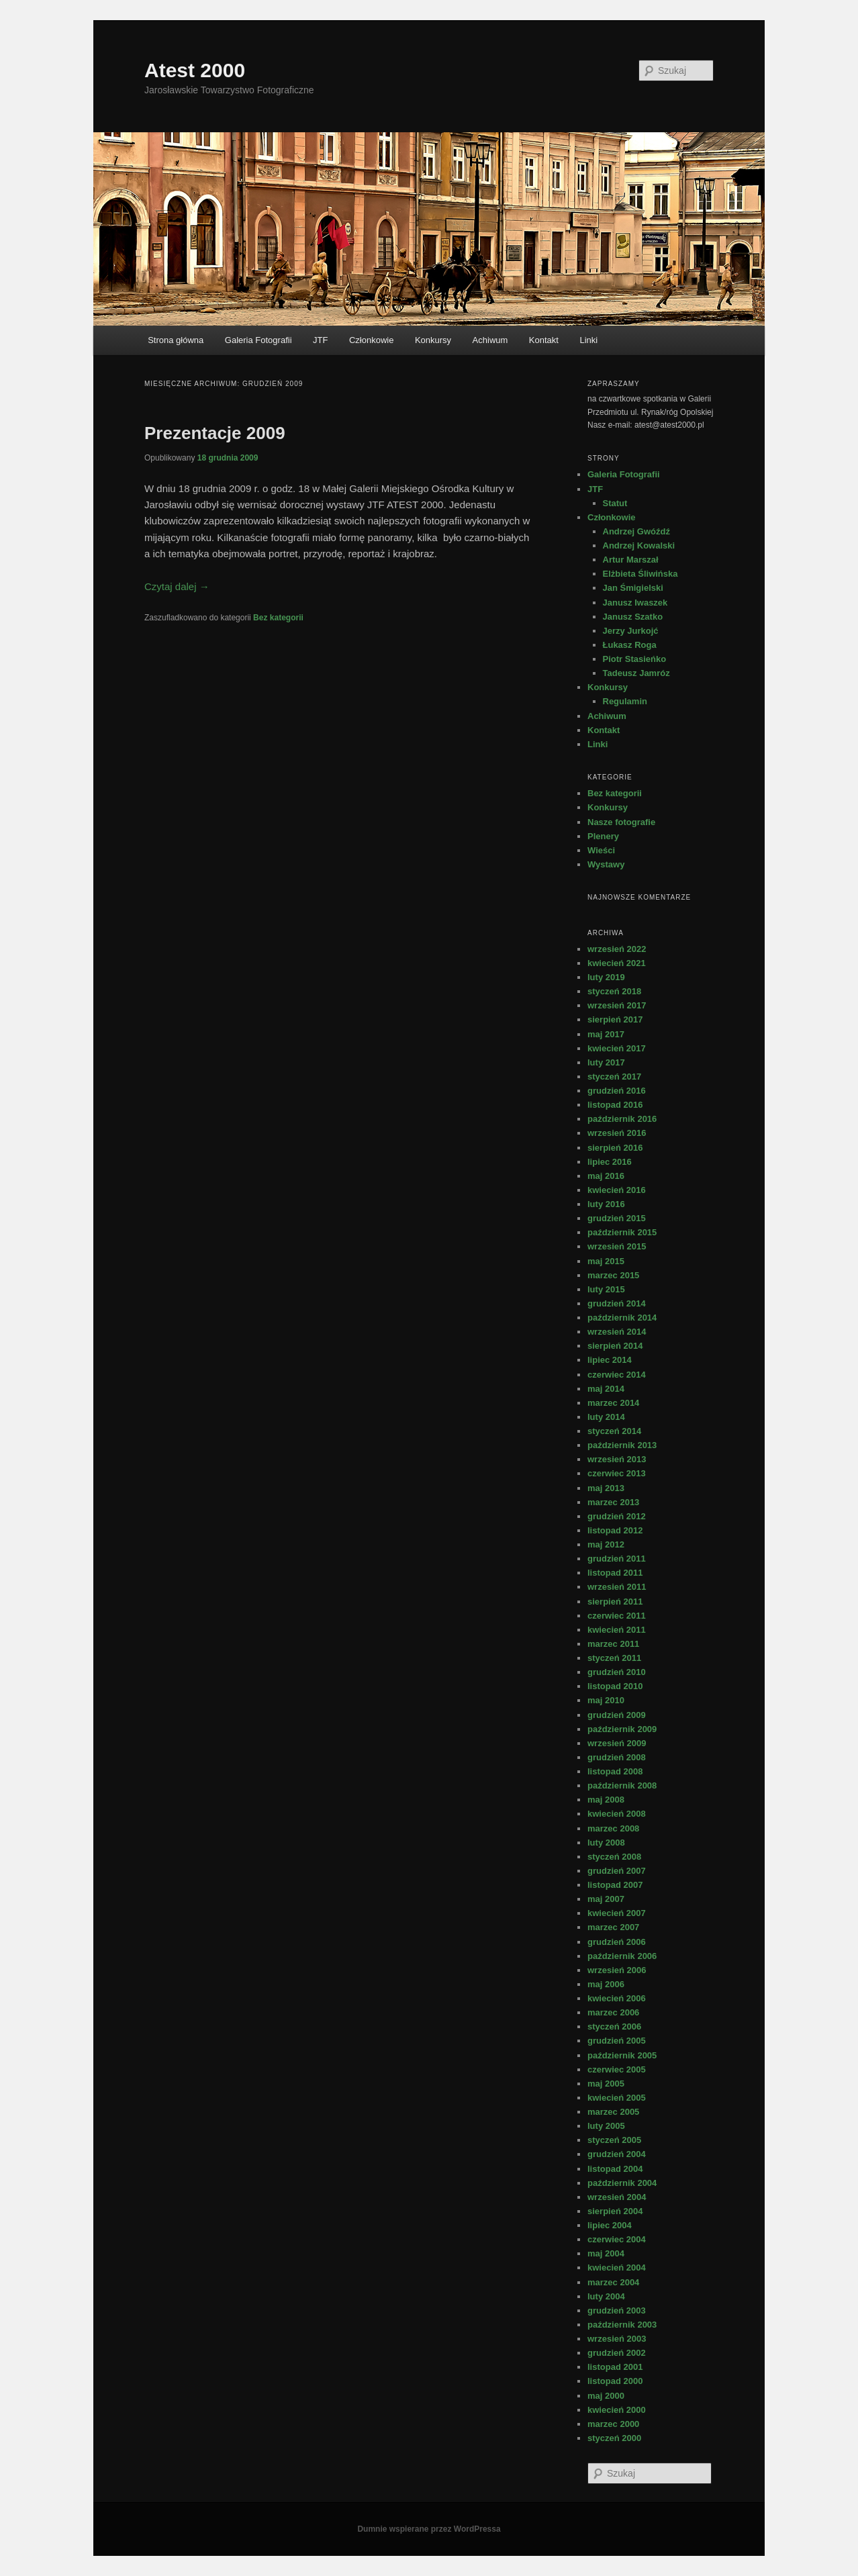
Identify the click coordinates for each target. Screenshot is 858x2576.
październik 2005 (622, 2055)
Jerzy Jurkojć (631, 631)
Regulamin (625, 701)
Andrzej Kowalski (639, 545)
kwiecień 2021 (616, 963)
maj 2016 (605, 1176)
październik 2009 (622, 1729)
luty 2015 (606, 1289)
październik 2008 (622, 1785)
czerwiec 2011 (616, 1616)
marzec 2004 (613, 2282)
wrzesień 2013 (616, 1459)
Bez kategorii (278, 617)
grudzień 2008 (616, 1757)
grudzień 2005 (616, 2041)
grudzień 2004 (616, 2154)
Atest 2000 (194, 70)
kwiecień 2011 (616, 1630)
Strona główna (175, 340)
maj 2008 (605, 1800)
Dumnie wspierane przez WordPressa (428, 2529)
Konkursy (433, 340)
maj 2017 (605, 1034)
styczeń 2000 (614, 2438)
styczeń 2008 (614, 1857)
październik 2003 (622, 2325)
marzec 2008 (613, 1828)
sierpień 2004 (614, 2211)
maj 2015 (605, 1261)
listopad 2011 (614, 1573)
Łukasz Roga (630, 645)
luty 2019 (606, 977)
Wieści (601, 850)
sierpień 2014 (614, 1346)
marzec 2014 (613, 1403)
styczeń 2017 (614, 1076)
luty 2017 (606, 1062)
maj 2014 (605, 1389)
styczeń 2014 (614, 1431)
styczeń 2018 (614, 991)
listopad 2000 (614, 2381)
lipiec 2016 (609, 1162)
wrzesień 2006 (616, 1970)
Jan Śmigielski (633, 588)
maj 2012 (605, 1544)
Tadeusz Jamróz (636, 673)
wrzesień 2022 (616, 949)
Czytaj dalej (176, 586)
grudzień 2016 (616, 1091)
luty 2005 (606, 2126)
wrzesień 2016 (616, 1133)
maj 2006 (605, 1984)
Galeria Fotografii (258, 340)
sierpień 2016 (614, 1148)
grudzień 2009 (616, 1715)
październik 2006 (622, 1956)
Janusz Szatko (633, 617)
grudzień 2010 (616, 1672)
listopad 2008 (614, 1771)
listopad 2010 (614, 1686)
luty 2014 (606, 1417)
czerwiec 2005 (616, 2069)
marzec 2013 (613, 1502)
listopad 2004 (614, 2169)
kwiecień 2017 (616, 1048)
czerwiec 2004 (616, 2239)
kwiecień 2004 (616, 2267)
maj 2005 (605, 2084)
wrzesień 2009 (616, 1743)
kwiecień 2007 (616, 1913)
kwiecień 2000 (616, 2410)
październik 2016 (622, 1119)
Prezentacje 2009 (214, 433)
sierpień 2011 (614, 1601)
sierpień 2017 (614, 1019)
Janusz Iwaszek (635, 603)
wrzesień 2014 (616, 1332)
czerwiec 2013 (616, 1473)
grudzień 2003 (616, 2310)
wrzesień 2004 (616, 2197)
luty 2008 (606, 1843)
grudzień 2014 (616, 1303)
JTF (320, 340)
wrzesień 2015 (616, 1246)
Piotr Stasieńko (635, 659)
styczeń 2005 (614, 2140)
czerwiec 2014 (616, 1375)
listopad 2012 (614, 1530)
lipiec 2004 (609, 2225)
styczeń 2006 (614, 2026)
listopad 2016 (614, 1105)
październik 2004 (622, 2183)
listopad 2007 (614, 1885)
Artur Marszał (631, 560)
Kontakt (544, 340)
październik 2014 (622, 1318)
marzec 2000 (613, 2424)
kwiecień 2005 (616, 2098)
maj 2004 (605, 2253)
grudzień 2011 (616, 1559)
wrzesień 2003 (616, 2339)
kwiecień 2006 (616, 1998)
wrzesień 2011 (616, 1587)
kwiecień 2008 (616, 1814)
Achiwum (490, 340)
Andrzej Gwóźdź (636, 531)
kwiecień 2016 (616, 1190)
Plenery (603, 836)
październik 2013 (622, 1445)
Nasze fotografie (621, 822)
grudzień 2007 (616, 1871)
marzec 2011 (613, 1644)
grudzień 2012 (616, 1516)
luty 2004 (606, 2296)
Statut (615, 503)
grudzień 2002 (616, 2353)
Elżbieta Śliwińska (640, 574)
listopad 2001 (614, 2367)
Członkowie (371, 340)
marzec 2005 (613, 2112)
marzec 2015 (613, 1275)
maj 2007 (605, 1899)
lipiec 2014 (609, 1360)
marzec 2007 (613, 1927)
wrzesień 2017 (616, 1005)
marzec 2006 (613, 2012)
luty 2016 (606, 1204)
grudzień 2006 (616, 1942)
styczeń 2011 (614, 1658)
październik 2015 (622, 1232)
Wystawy (605, 864)
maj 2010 (605, 1700)
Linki (588, 340)
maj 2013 (605, 1488)
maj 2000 (605, 2396)
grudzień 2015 (616, 1218)
